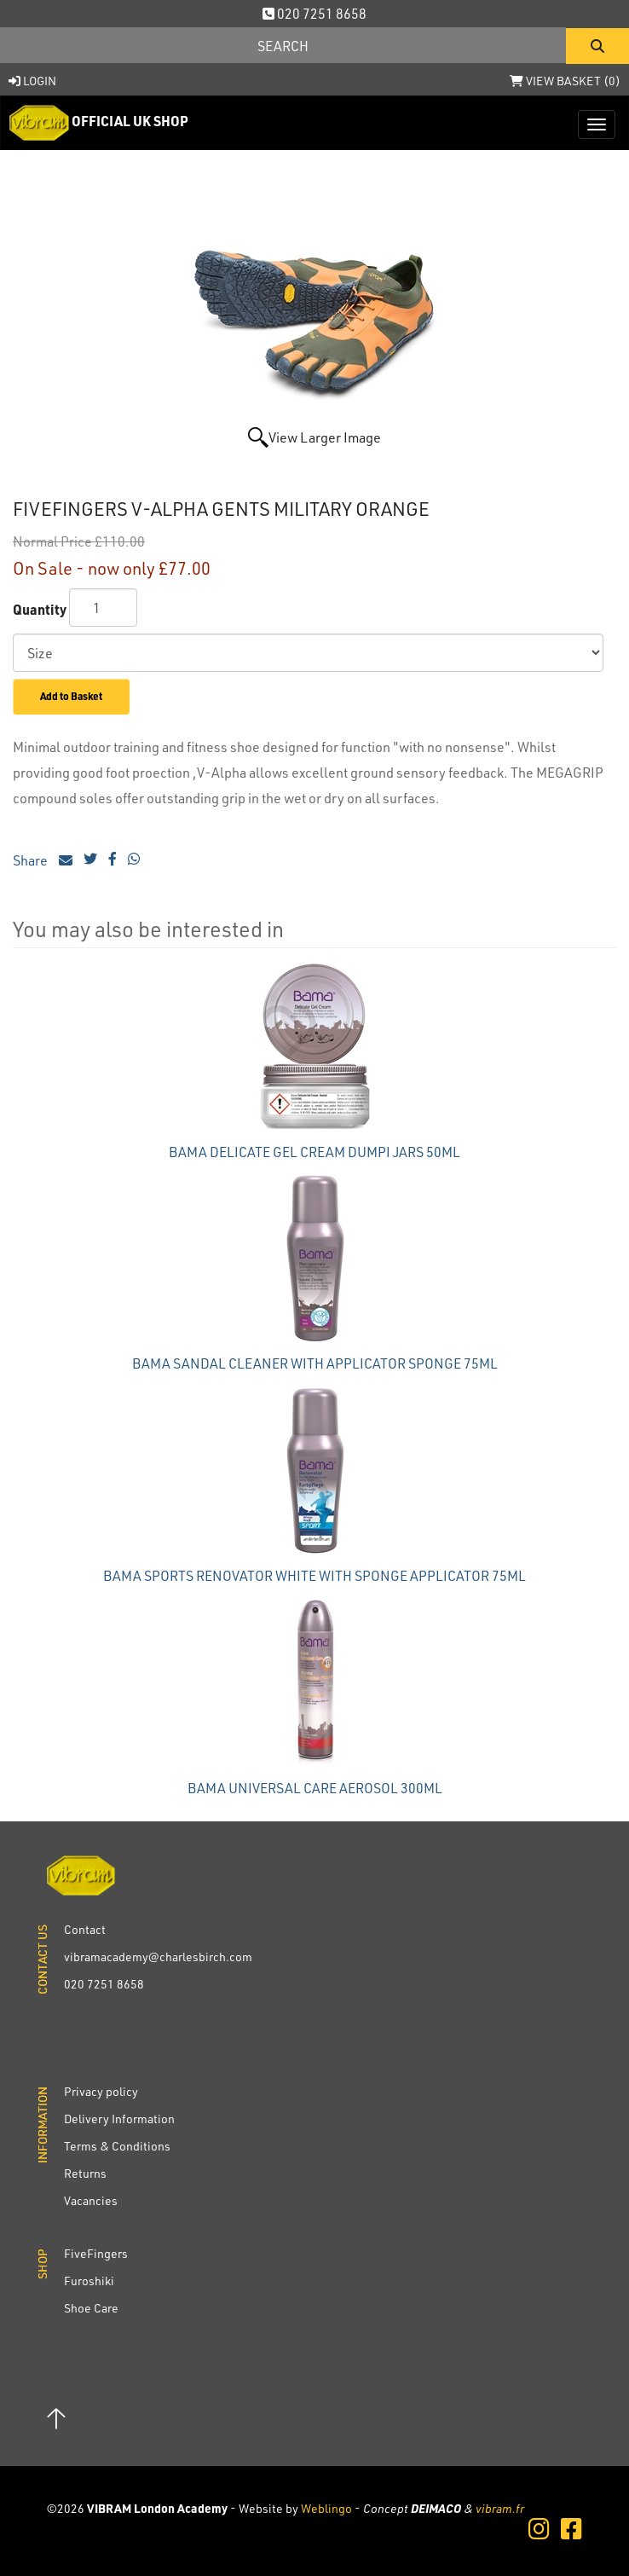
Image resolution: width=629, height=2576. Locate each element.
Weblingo (326, 2508)
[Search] (283, 45)
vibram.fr (500, 2508)
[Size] (308, 653)
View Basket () (565, 80)
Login (32, 80)
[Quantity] (103, 607)
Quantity (39, 609)
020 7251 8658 (314, 13)
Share (42, 860)
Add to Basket (71, 696)
